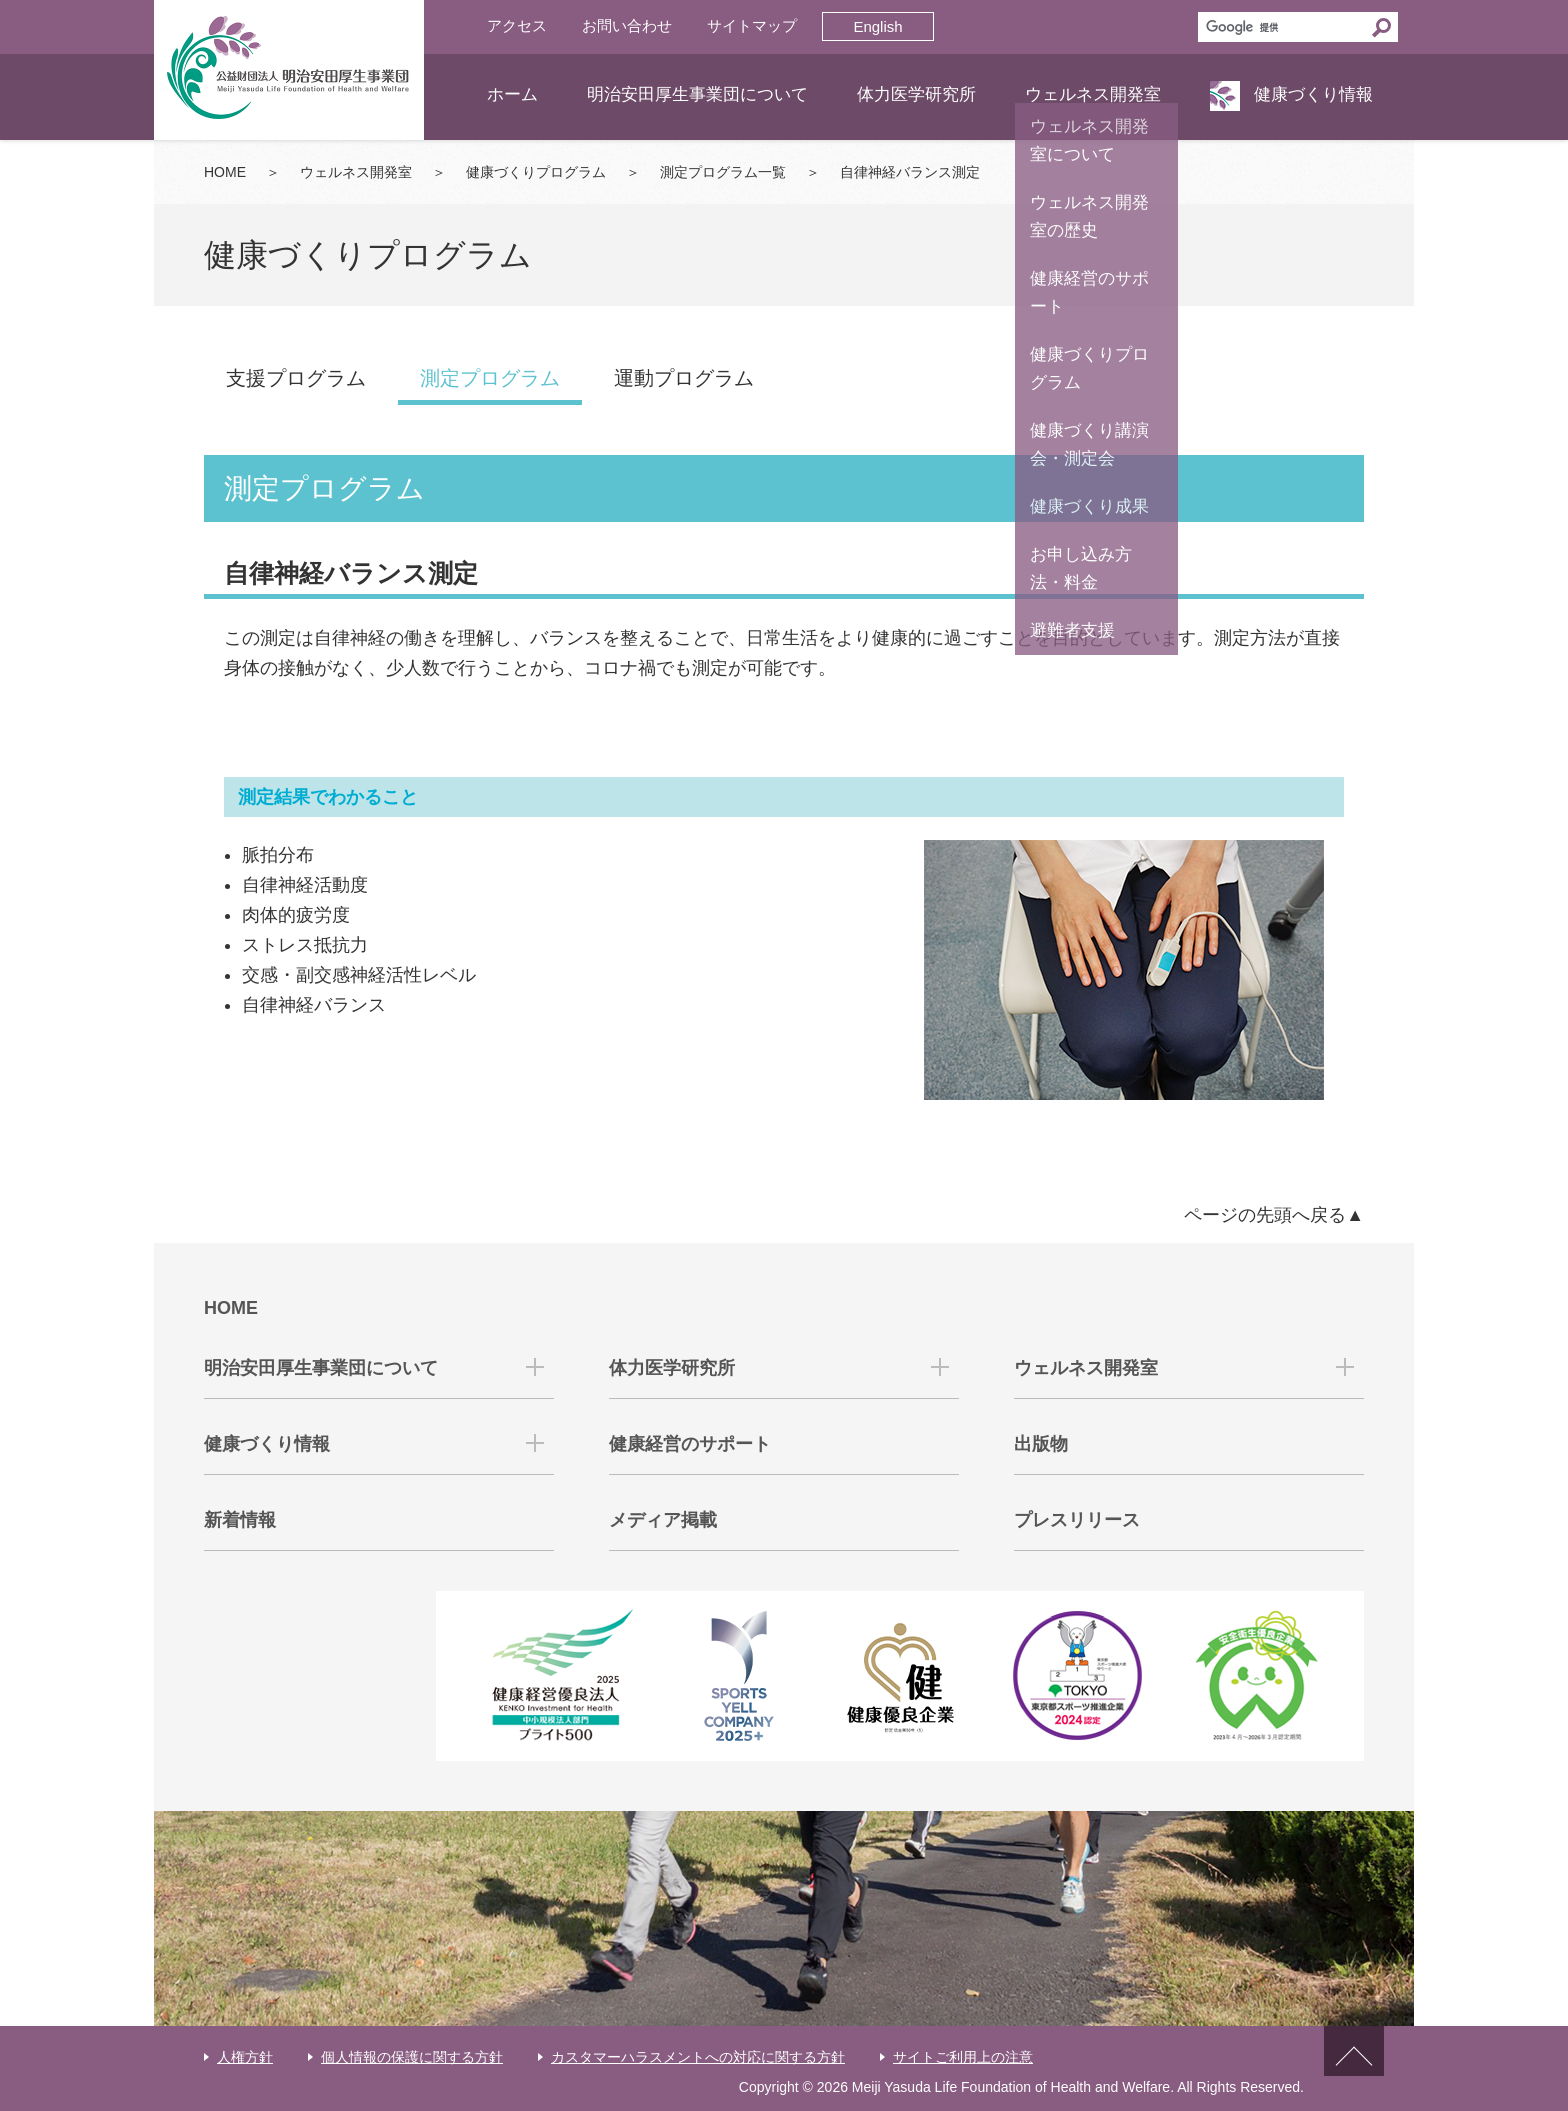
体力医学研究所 (916, 94)
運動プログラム (684, 378)
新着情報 (240, 1520)
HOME (225, 172)
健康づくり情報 (1313, 94)
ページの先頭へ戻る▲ (1274, 1215)
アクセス (517, 25)
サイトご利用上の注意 (963, 2057)
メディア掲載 (663, 1520)
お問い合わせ (627, 25)
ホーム (512, 94)
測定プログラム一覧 (723, 172)
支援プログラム (296, 378)
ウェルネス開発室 (1093, 94)
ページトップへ (1354, 2068)
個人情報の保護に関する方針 (412, 2057)
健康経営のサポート (690, 1444)
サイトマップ (752, 25)
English (877, 26)
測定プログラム (490, 378)
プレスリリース (1077, 1520)
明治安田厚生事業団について (697, 94)
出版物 (1041, 1444)
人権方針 (245, 2057)
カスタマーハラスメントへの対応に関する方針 (698, 2057)
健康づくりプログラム (536, 172)
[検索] (1282, 27)
